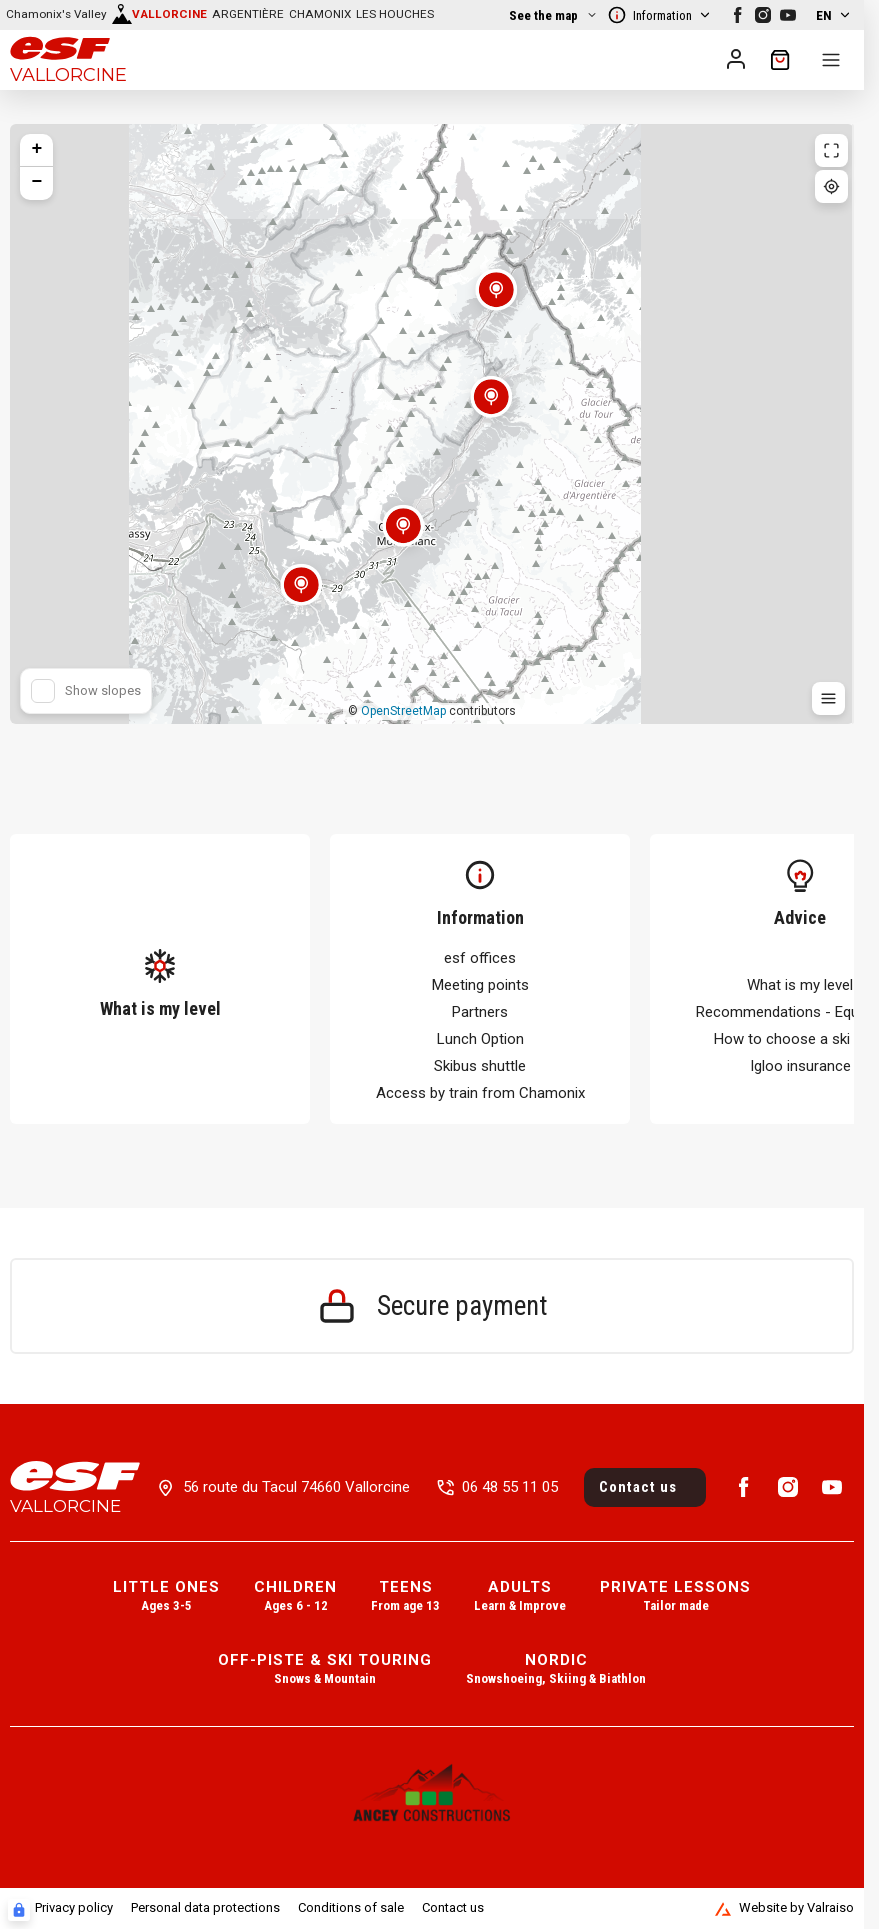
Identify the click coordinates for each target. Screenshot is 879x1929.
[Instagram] (763, 15)
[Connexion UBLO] (19, 1910)
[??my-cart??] (780, 60)
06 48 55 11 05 (510, 1487)
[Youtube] (788, 15)
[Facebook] (738, 15)
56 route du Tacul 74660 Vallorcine (296, 1487)
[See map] (119, 15)
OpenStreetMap (403, 711)
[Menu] (831, 60)
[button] (301, 597)
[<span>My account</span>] (736, 59)
